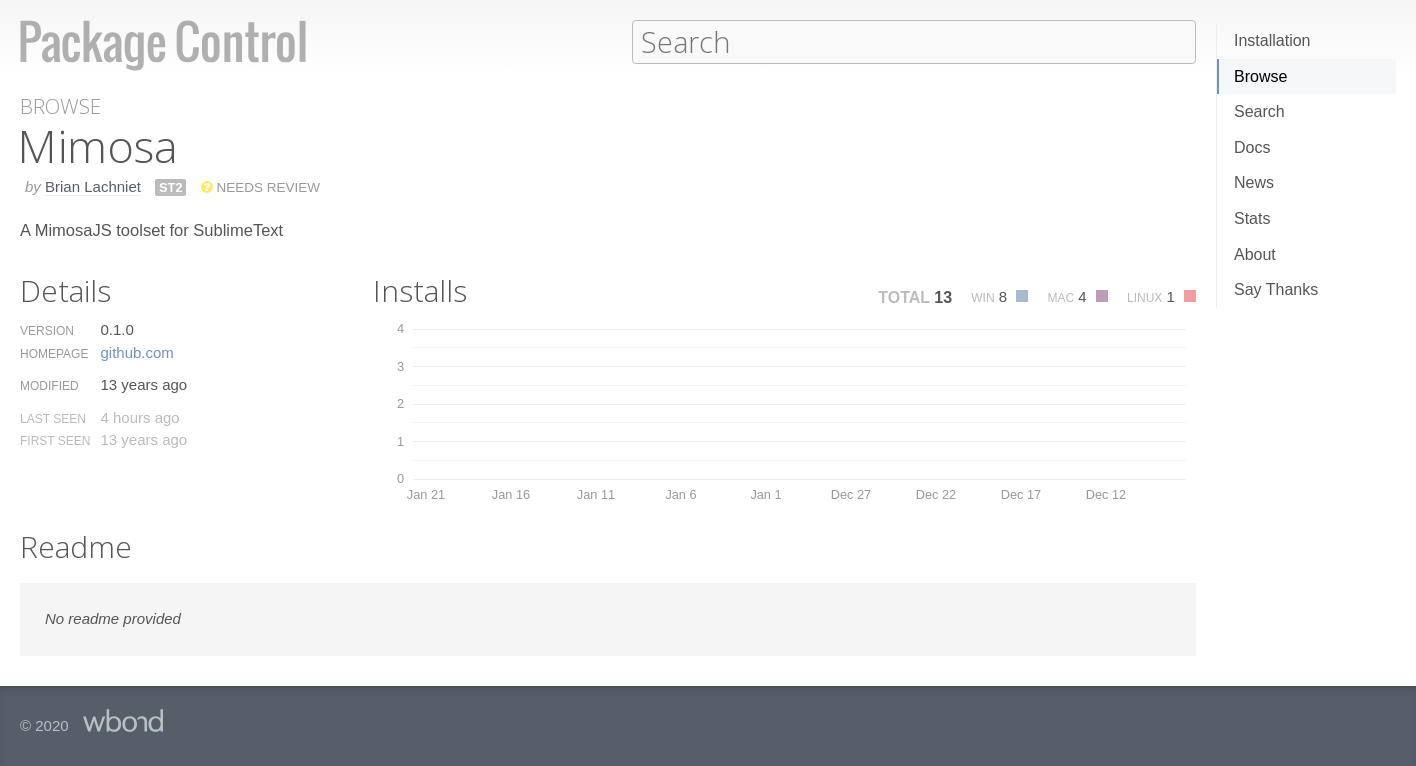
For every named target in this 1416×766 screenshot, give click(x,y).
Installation (1272, 40)
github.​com (136, 351)
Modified (49, 385)
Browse (1260, 76)
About (1255, 254)
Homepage (54, 353)
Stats (1252, 218)
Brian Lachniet (93, 185)
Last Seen (53, 418)
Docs (1252, 147)
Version (47, 330)
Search (1259, 111)
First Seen (55, 440)
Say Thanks (1276, 289)
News (1254, 182)
